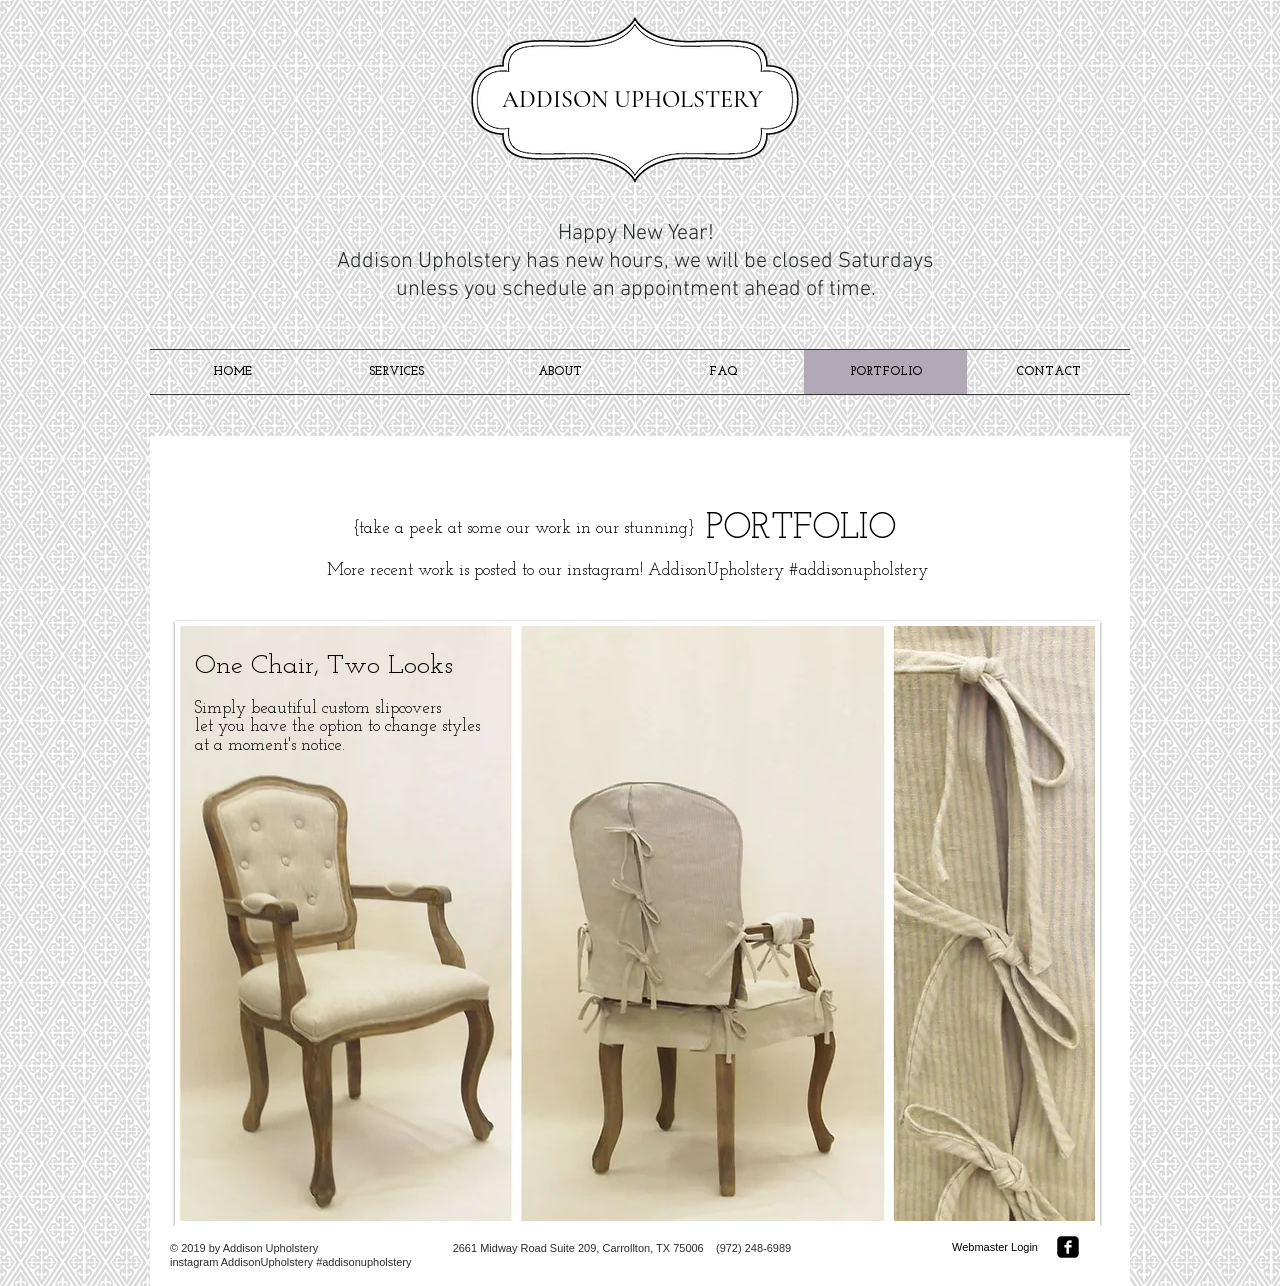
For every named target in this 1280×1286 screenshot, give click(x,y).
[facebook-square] (1068, 1247)
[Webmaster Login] (995, 1247)
